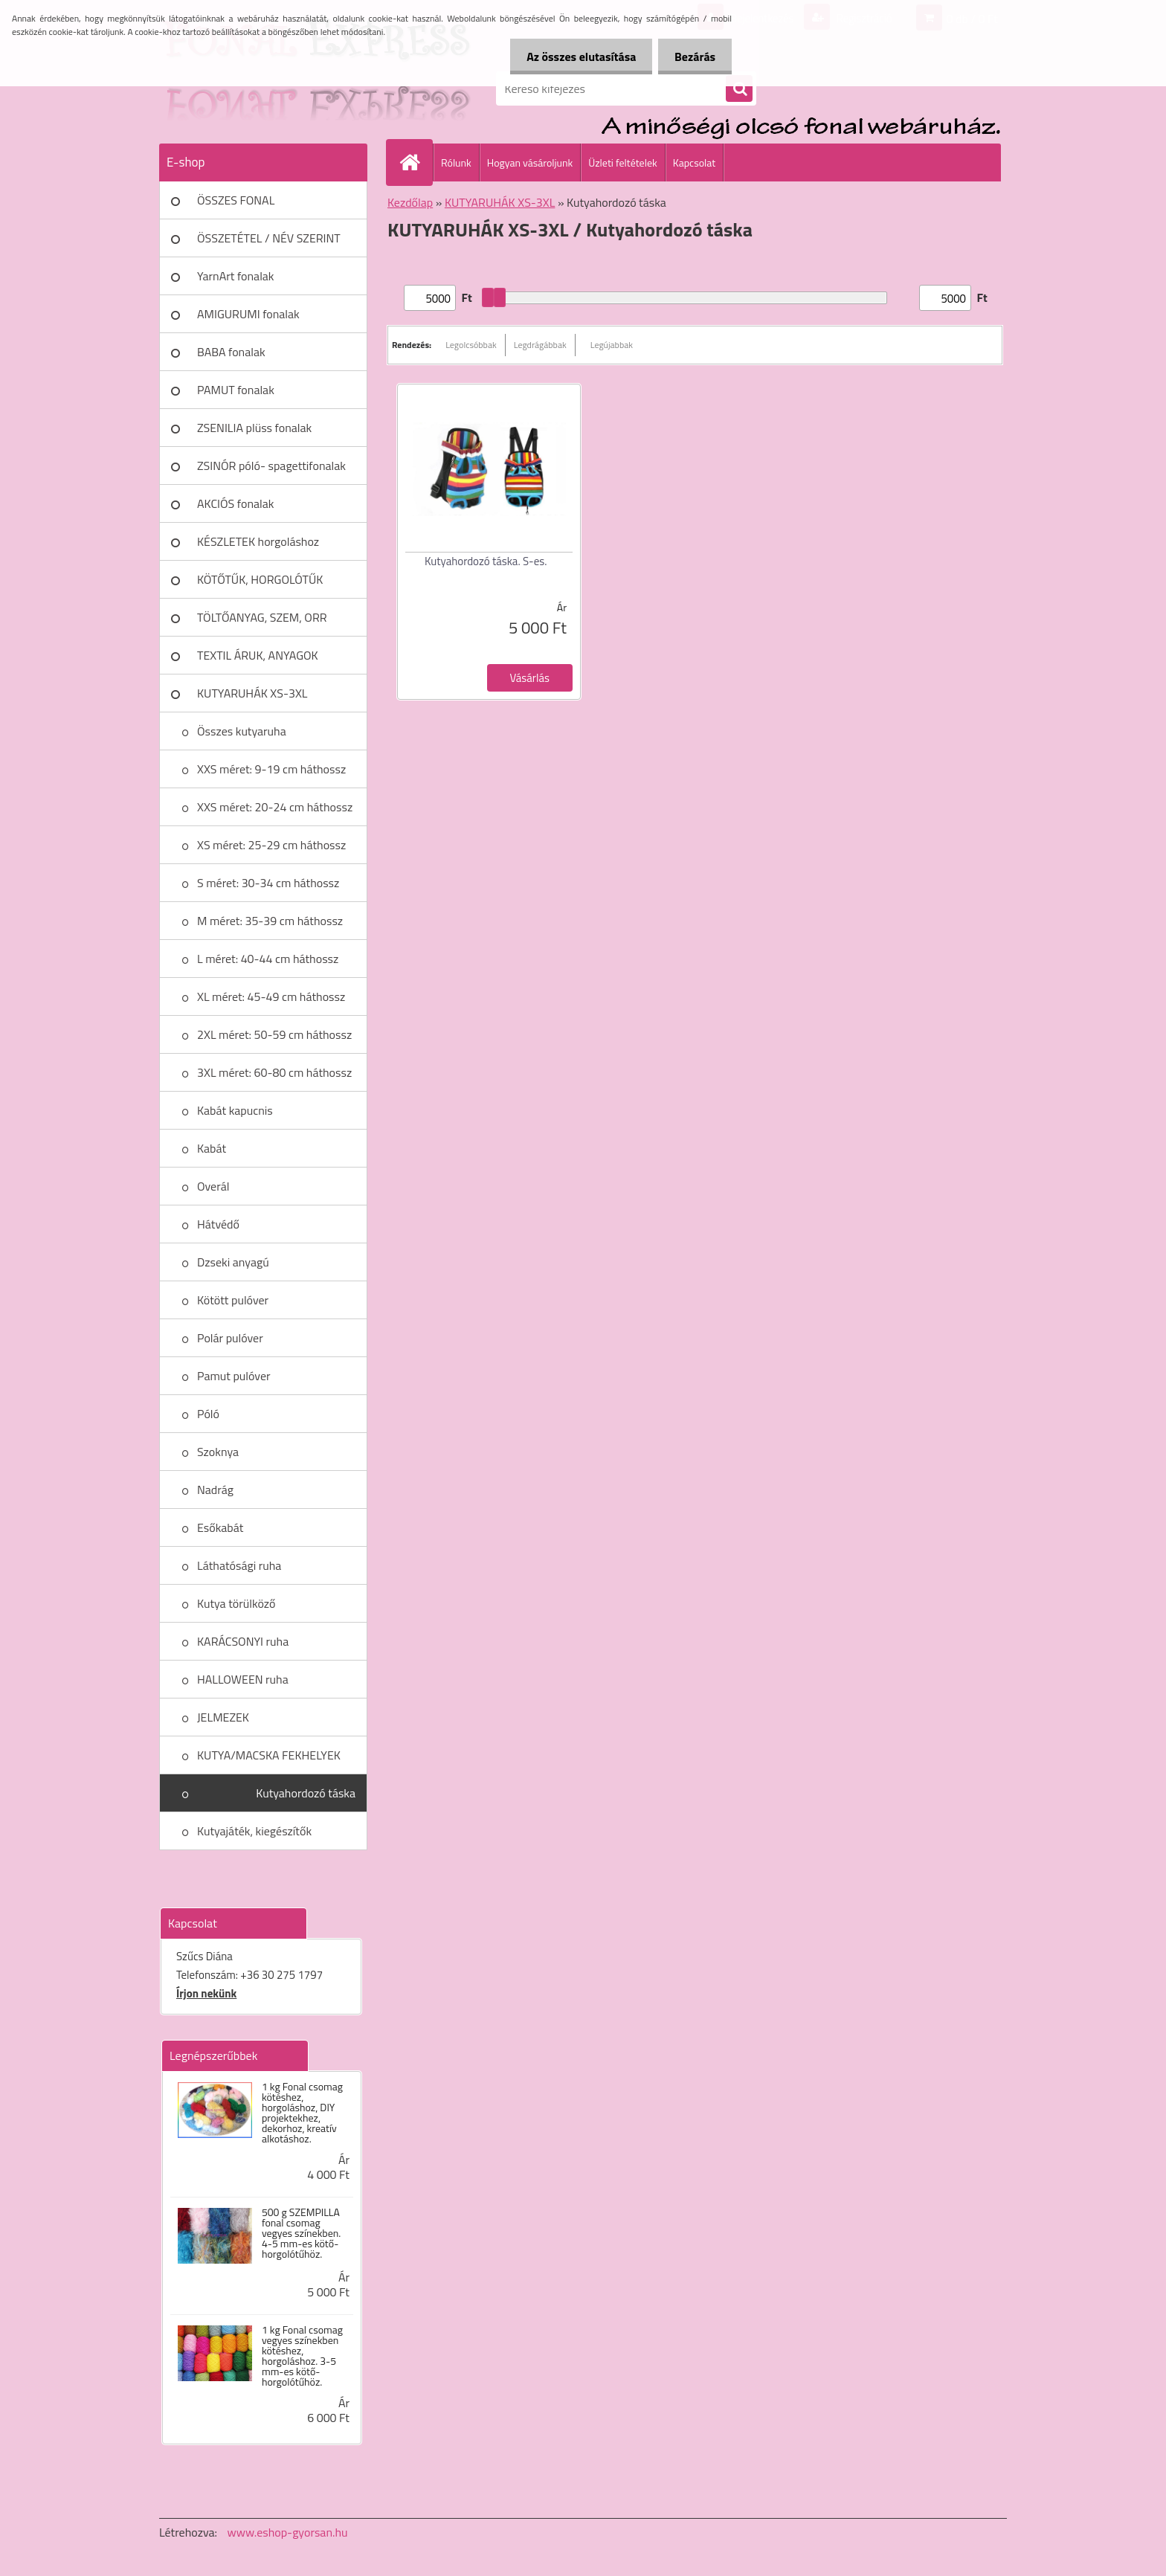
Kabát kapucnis (235, 1110)
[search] (739, 89)
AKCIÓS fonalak (235, 503)
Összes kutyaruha (241, 731)
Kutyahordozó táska (305, 1793)
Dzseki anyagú (233, 1262)
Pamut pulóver (234, 1376)
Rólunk (456, 162)
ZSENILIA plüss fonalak (254, 428)
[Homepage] (416, 162)
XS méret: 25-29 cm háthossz (271, 845)
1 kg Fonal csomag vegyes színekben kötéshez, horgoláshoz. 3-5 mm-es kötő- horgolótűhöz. (302, 2356)
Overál (213, 1186)
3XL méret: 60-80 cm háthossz (274, 1072)
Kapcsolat (694, 162)
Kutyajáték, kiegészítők (254, 1831)
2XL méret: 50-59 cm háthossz (274, 1034)
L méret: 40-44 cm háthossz (267, 958)
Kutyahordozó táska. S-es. (486, 561)
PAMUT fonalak (235, 390)
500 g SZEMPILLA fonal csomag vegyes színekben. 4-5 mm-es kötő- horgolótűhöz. (301, 2233)
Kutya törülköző (236, 1603)
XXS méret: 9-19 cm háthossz (271, 769)
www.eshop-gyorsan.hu (288, 2532)
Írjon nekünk (206, 1993)
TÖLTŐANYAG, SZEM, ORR (262, 617)
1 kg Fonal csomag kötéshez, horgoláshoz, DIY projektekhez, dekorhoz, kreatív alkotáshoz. (302, 2112)
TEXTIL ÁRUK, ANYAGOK (257, 655)
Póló (208, 1414)
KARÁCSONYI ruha (243, 1641)
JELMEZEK (223, 1717)
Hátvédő (218, 1224)
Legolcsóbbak (471, 345)
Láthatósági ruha (239, 1565)
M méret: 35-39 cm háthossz (270, 921)
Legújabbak (611, 345)
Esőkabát (220, 1527)
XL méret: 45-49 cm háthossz (271, 996)
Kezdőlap (410, 202)
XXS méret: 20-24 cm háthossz (274, 807)
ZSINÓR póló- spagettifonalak (271, 465)
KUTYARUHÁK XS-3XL (252, 693)
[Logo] (261, 88)
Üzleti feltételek (622, 162)
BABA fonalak (231, 352)
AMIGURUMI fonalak (248, 314)
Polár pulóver (230, 1338)
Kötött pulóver (232, 1300)
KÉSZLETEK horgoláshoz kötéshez (258, 546)
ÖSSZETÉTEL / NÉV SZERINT (269, 238)
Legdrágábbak (540, 345)
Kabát (211, 1148)
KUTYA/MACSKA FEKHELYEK (269, 1755)
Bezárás (692, 56)
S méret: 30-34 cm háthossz (268, 883)
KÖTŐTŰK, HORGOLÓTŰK (260, 579)
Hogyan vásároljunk (530, 162)
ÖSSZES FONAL (235, 200)
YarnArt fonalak (235, 276)
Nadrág (215, 1489)
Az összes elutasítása (574, 56)
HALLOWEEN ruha (243, 1679)
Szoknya (218, 1452)
